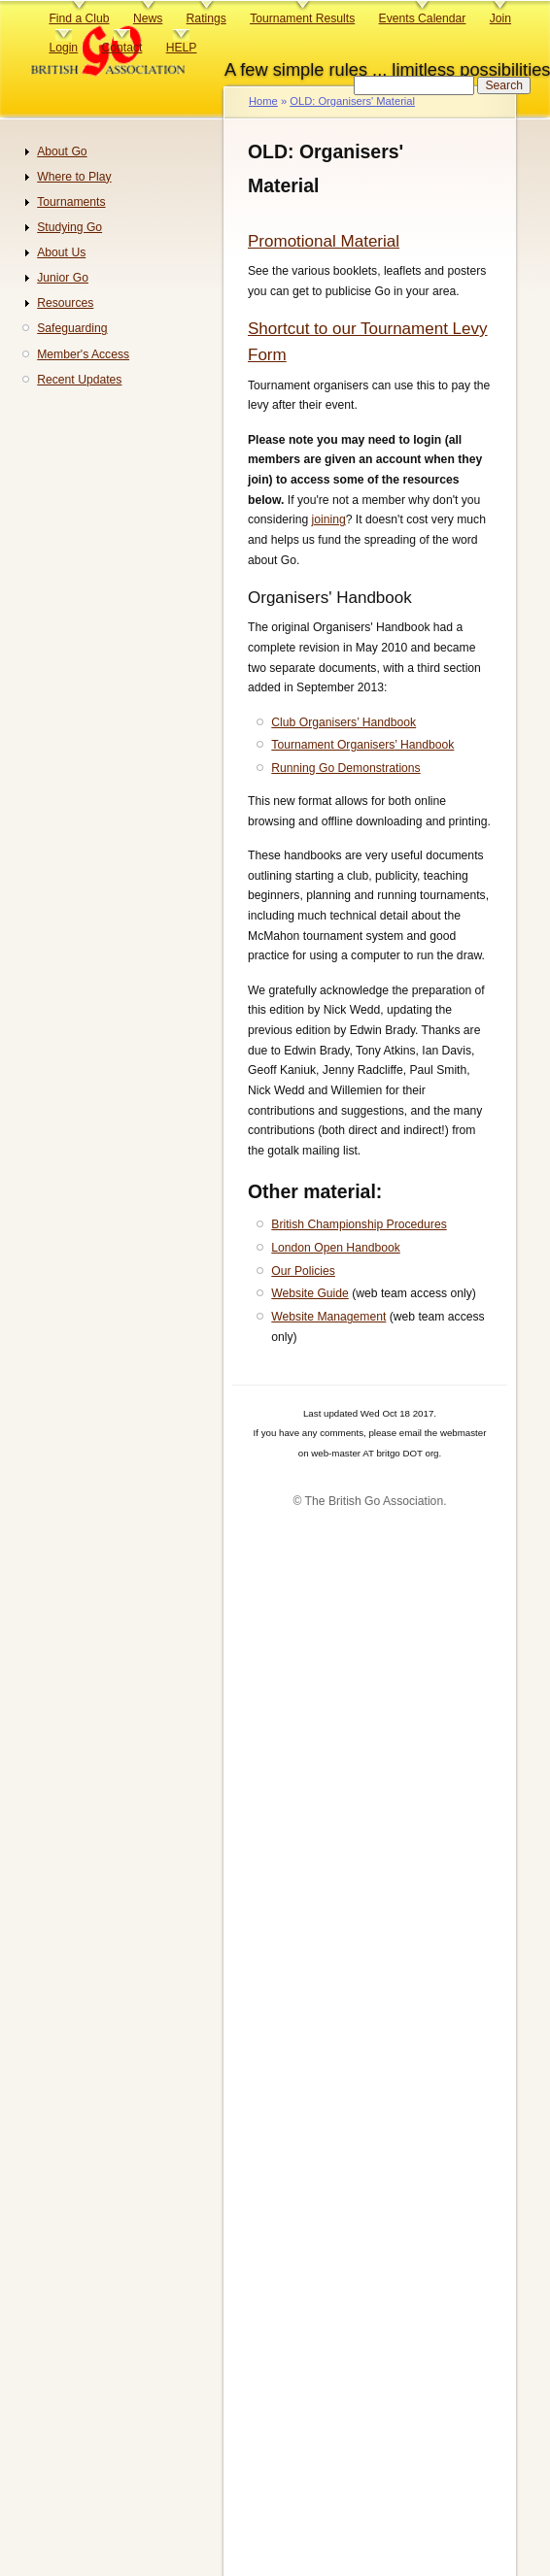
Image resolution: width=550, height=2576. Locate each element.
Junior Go (62, 277)
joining (329, 519)
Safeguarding (72, 328)
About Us (61, 252)
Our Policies (303, 1271)
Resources (65, 303)
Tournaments (71, 202)
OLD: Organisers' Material (352, 101)
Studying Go (69, 227)
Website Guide (310, 1293)
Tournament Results (302, 18)
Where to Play (74, 177)
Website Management (328, 1316)
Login (63, 47)
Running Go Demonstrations (345, 768)
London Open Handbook (335, 1248)
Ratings (206, 18)
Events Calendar (422, 18)
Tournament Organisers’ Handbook (362, 745)
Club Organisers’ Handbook (343, 722)
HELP (181, 47)
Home (263, 101)
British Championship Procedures (358, 1224)
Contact (121, 47)
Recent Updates (79, 379)
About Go (61, 151)
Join (500, 18)
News (147, 18)
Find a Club (79, 18)
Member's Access (83, 354)
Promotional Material (323, 241)
